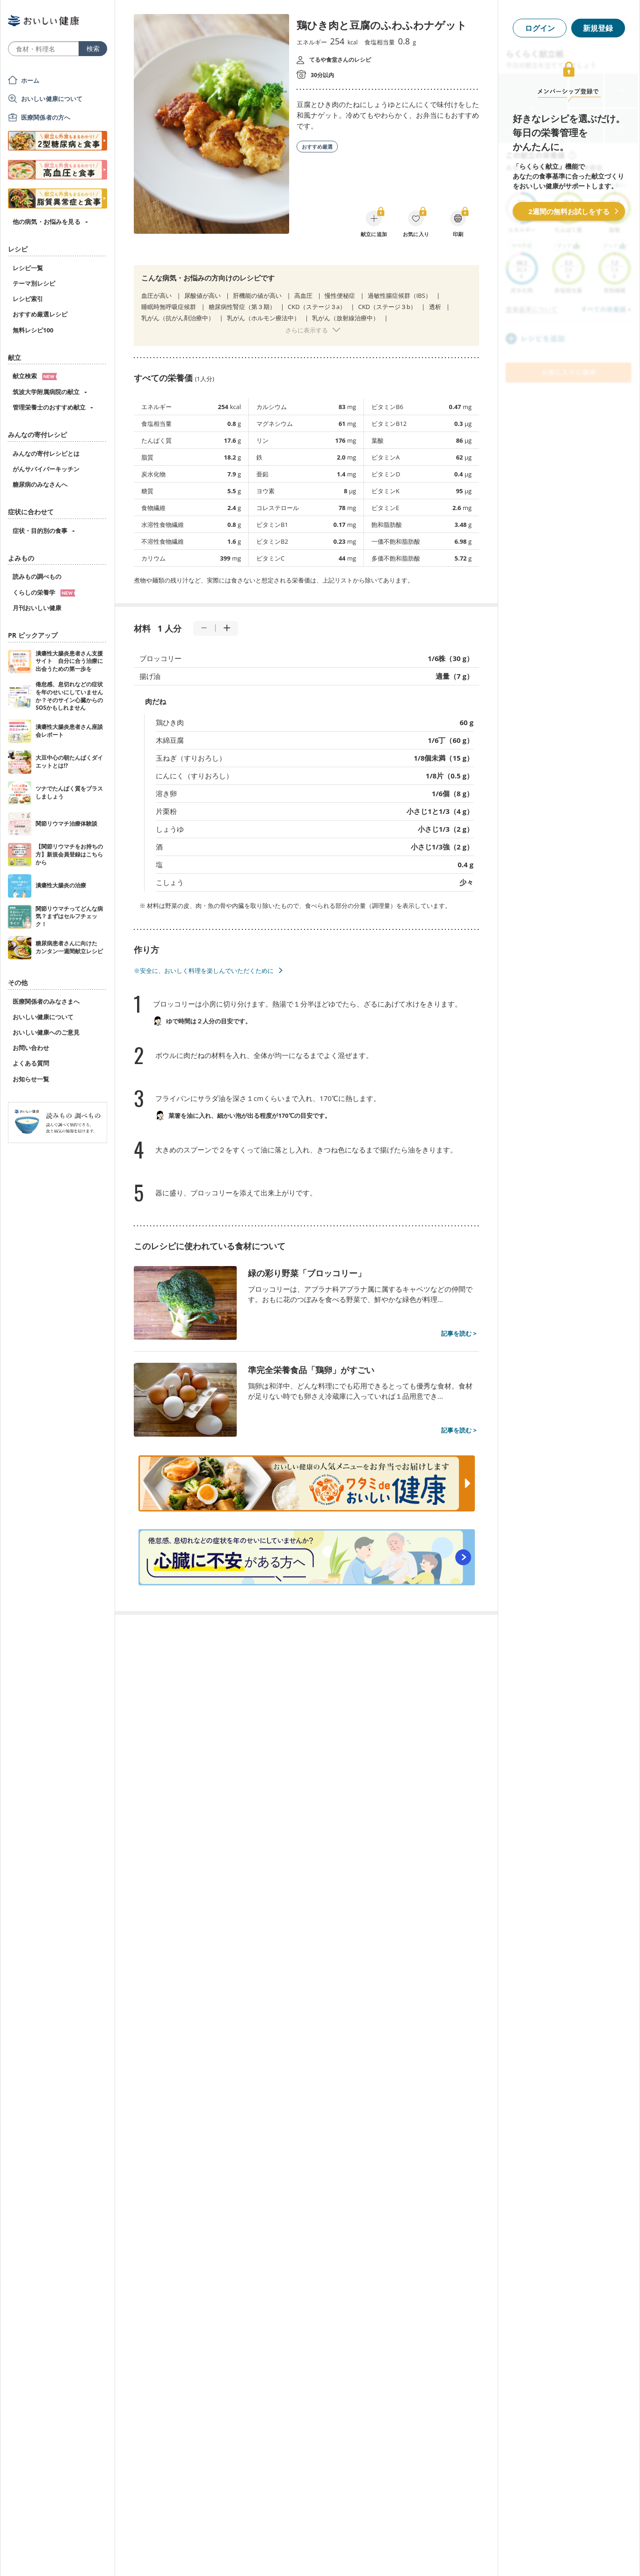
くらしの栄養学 (44, 592)
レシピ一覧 (28, 268)
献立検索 (35, 376)
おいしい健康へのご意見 (46, 1032)
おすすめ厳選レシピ (40, 314)
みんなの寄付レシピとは (46, 453)
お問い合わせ (31, 1047)
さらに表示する (306, 330)
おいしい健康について (52, 98)
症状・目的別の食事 (40, 530)
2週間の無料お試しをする (569, 211)
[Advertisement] (320, 2555)
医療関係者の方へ (45, 117)
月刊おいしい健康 (37, 608)
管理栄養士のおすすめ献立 (49, 407)
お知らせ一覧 (31, 1079)
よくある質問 (31, 1063)
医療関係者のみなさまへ (46, 1001)
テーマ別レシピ (34, 283)
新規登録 (598, 28)
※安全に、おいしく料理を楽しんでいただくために (204, 970)
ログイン (540, 28)
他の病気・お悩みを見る (46, 221)
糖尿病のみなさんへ (40, 484)
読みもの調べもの (37, 576)
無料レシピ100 (33, 330)
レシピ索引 (28, 299)
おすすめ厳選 (317, 146)
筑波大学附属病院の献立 (46, 392)
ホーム (30, 80)
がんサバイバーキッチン (46, 469)
